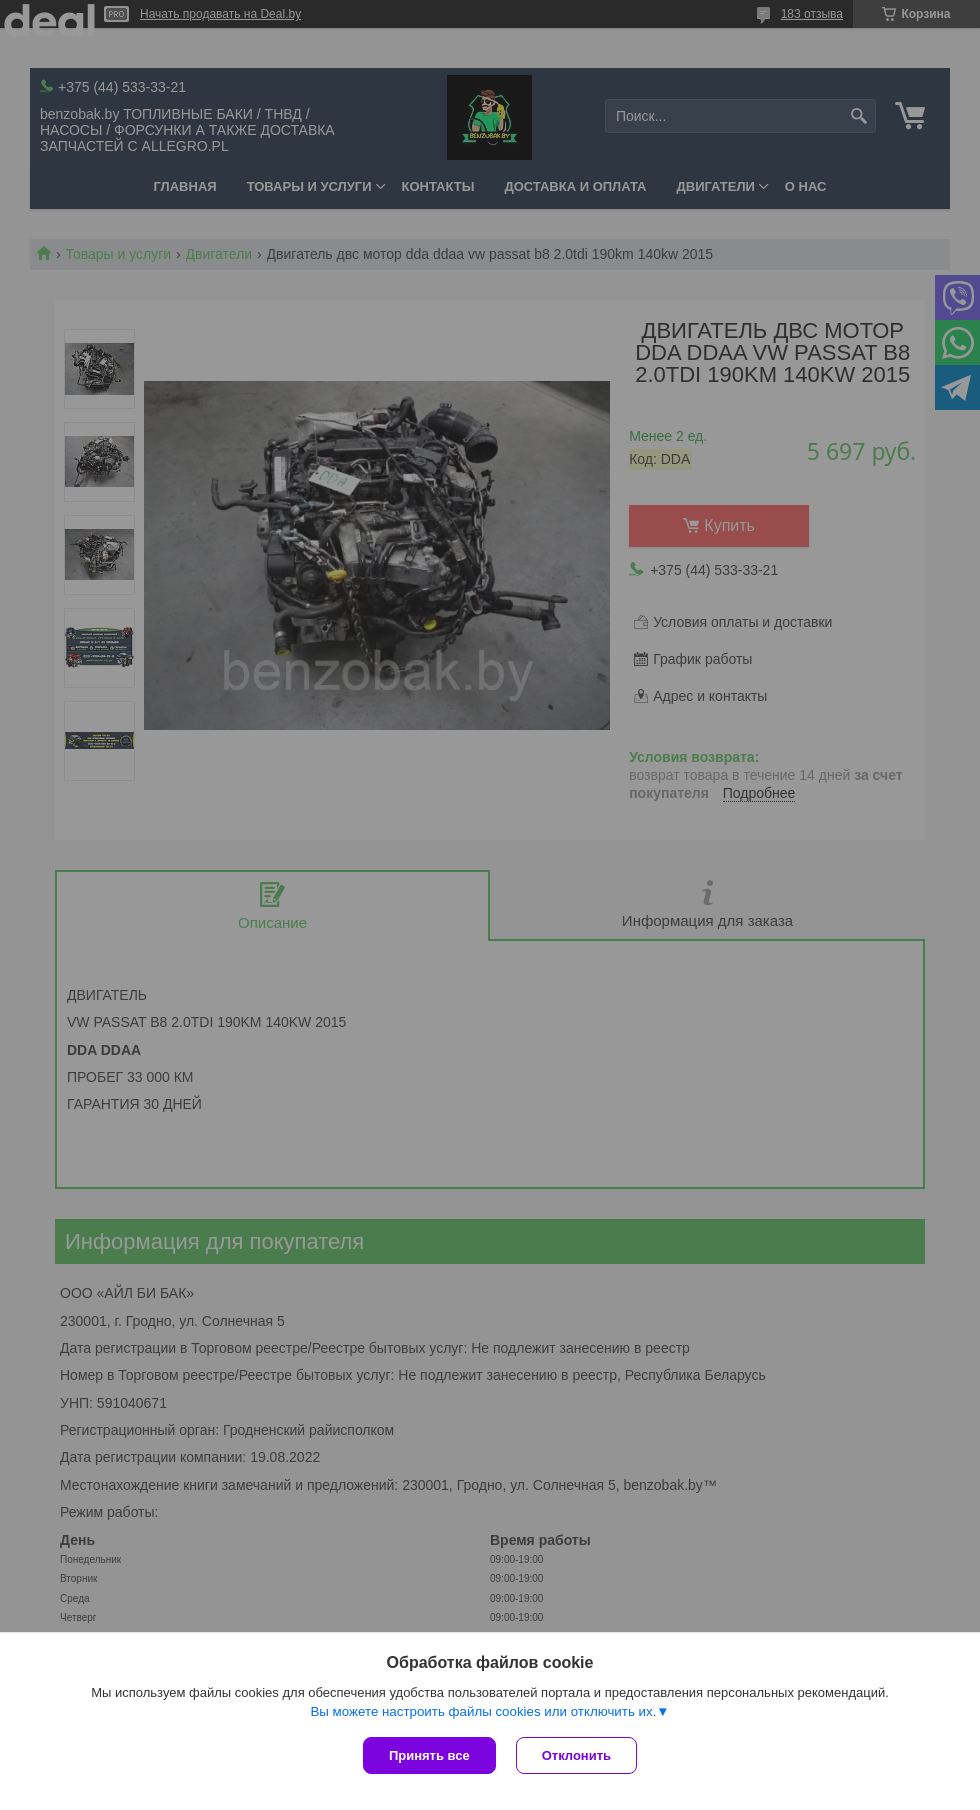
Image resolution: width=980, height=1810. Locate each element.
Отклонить (576, 1755)
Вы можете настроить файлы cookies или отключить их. (483, 1711)
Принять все (429, 1755)
